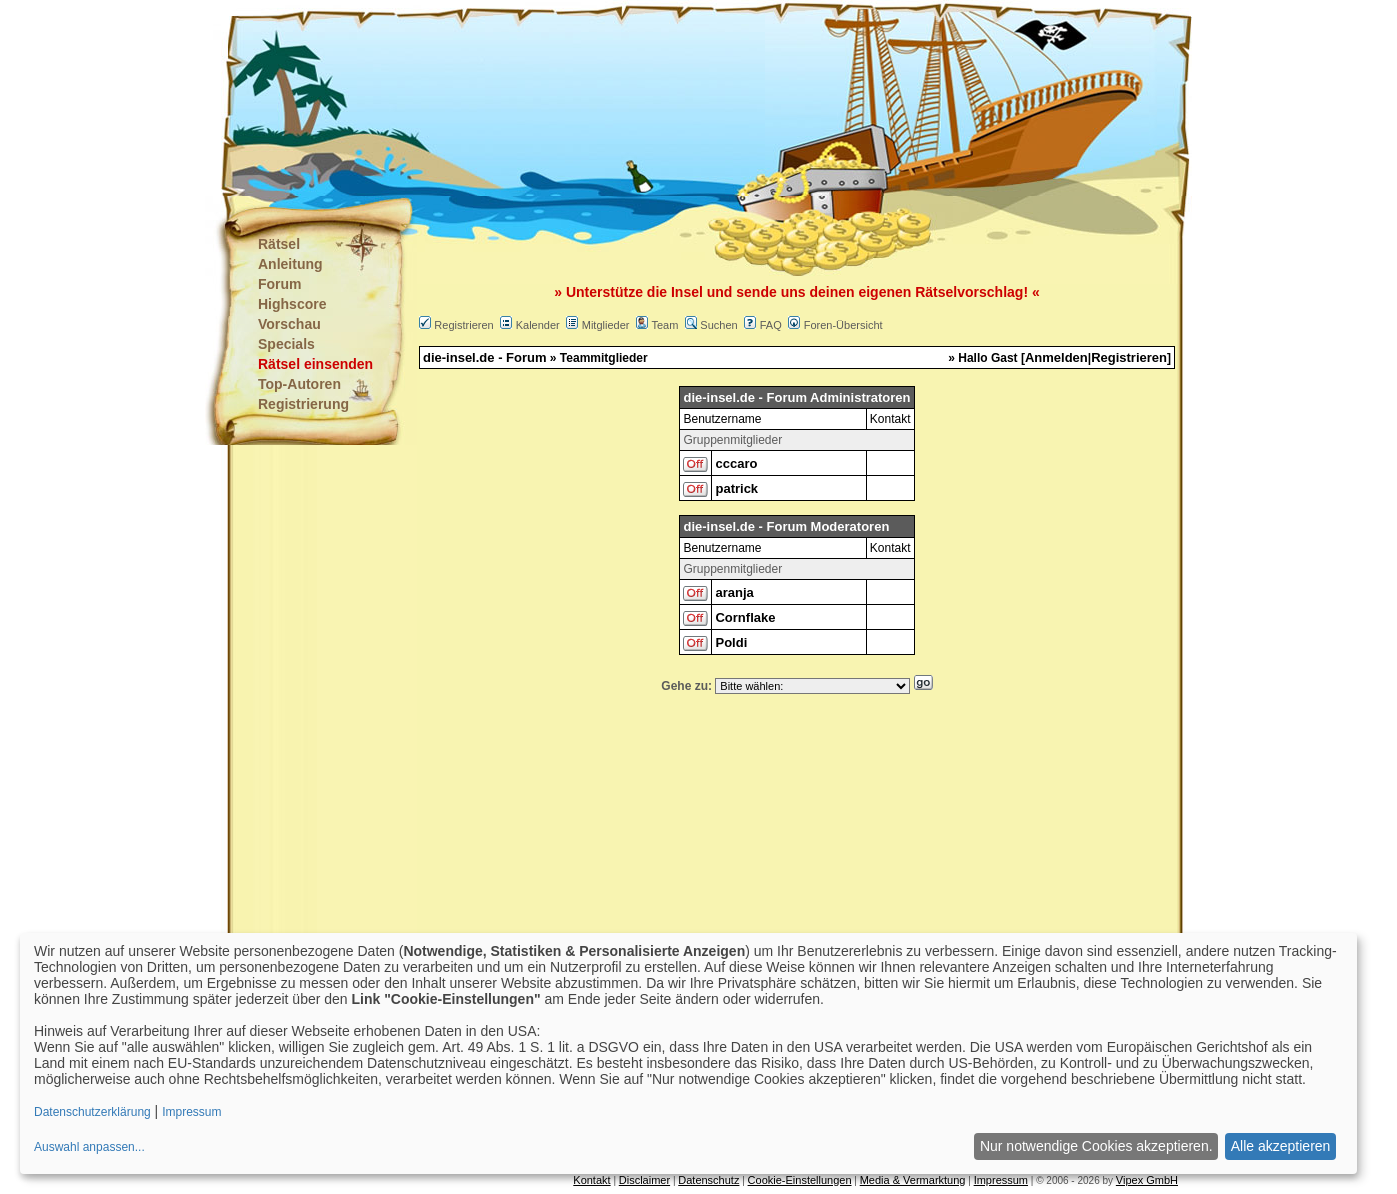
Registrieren (463, 325)
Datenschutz (708, 1180)
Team (664, 325)
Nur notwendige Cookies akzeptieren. (1096, 1146)
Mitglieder (606, 325)
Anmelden (1056, 357)
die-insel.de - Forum (485, 357)
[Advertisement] (599, 100)
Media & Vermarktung (913, 1180)
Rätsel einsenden (315, 364)
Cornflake (745, 617)
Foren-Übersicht (843, 325)
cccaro (736, 463)
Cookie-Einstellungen (800, 1180)
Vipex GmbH (1147, 1180)
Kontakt (591, 1180)
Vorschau (289, 324)
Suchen (718, 325)
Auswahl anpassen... (89, 1147)
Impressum (1001, 1180)
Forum (280, 284)
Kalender (538, 325)
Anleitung (290, 264)
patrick (736, 488)
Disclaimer (644, 1180)
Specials (286, 344)
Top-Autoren (299, 384)
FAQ (771, 325)
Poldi (731, 642)
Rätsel (279, 244)
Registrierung (303, 404)
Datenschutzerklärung (92, 1112)
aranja (734, 592)
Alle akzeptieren (1281, 1146)
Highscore (292, 304)
